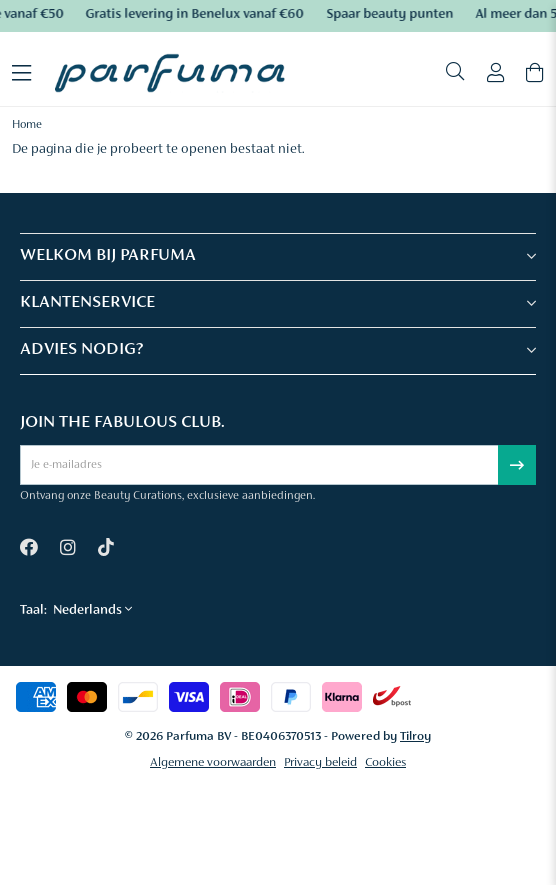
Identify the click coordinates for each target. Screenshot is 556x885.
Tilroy (415, 736)
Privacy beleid (320, 762)
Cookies (385, 762)
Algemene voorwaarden (213, 762)
